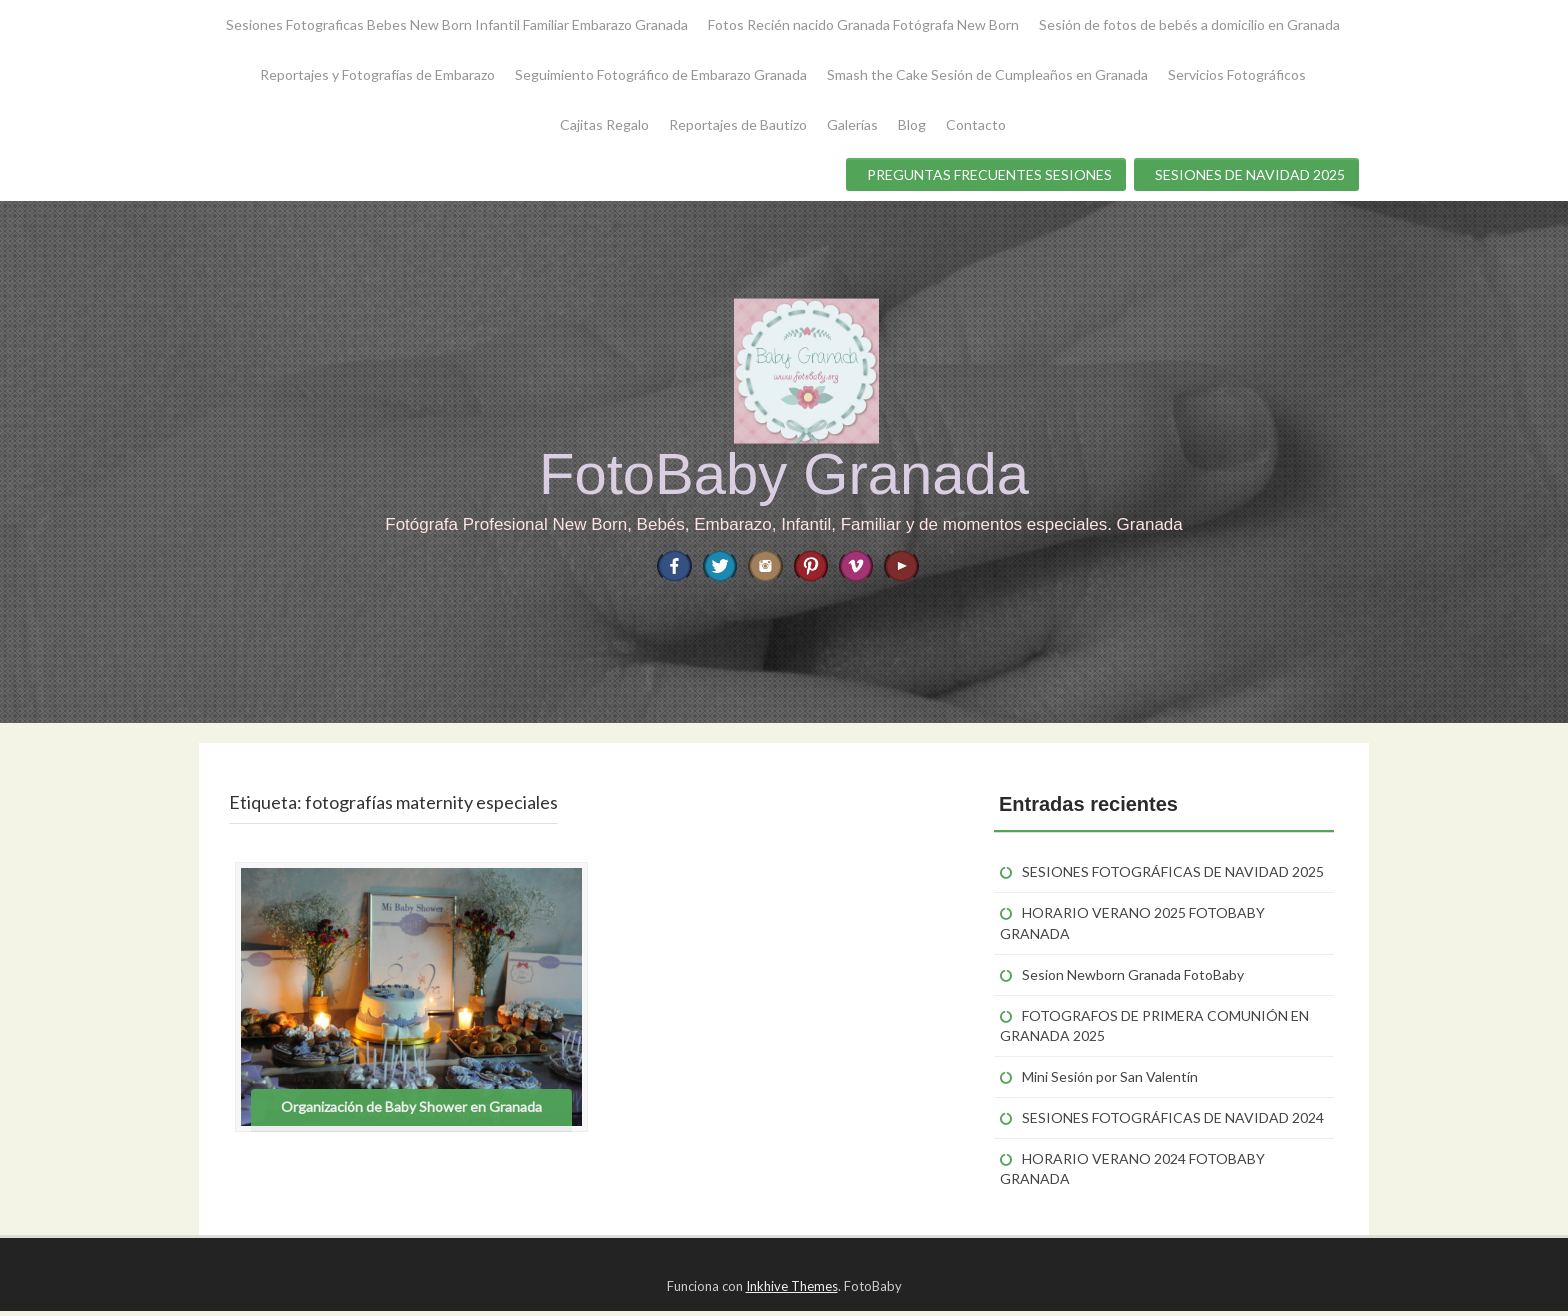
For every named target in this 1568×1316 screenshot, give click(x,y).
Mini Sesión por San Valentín (1110, 1081)
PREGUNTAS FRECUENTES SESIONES (989, 174)
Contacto (976, 124)
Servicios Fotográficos (1237, 74)
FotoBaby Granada (784, 473)
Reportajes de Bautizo (738, 124)
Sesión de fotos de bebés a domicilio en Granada (1189, 24)
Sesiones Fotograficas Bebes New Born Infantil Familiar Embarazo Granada (457, 24)
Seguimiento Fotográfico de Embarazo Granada (661, 74)
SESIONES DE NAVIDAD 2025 (1250, 174)
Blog (912, 124)
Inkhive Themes (792, 1292)
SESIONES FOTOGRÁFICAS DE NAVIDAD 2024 (1173, 1123)
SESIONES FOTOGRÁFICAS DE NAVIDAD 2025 (1173, 877)
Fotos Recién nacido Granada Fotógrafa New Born (863, 24)
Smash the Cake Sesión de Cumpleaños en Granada (987, 74)
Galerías (852, 124)
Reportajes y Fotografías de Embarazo (377, 74)
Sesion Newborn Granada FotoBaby (1133, 979)
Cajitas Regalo (604, 124)
